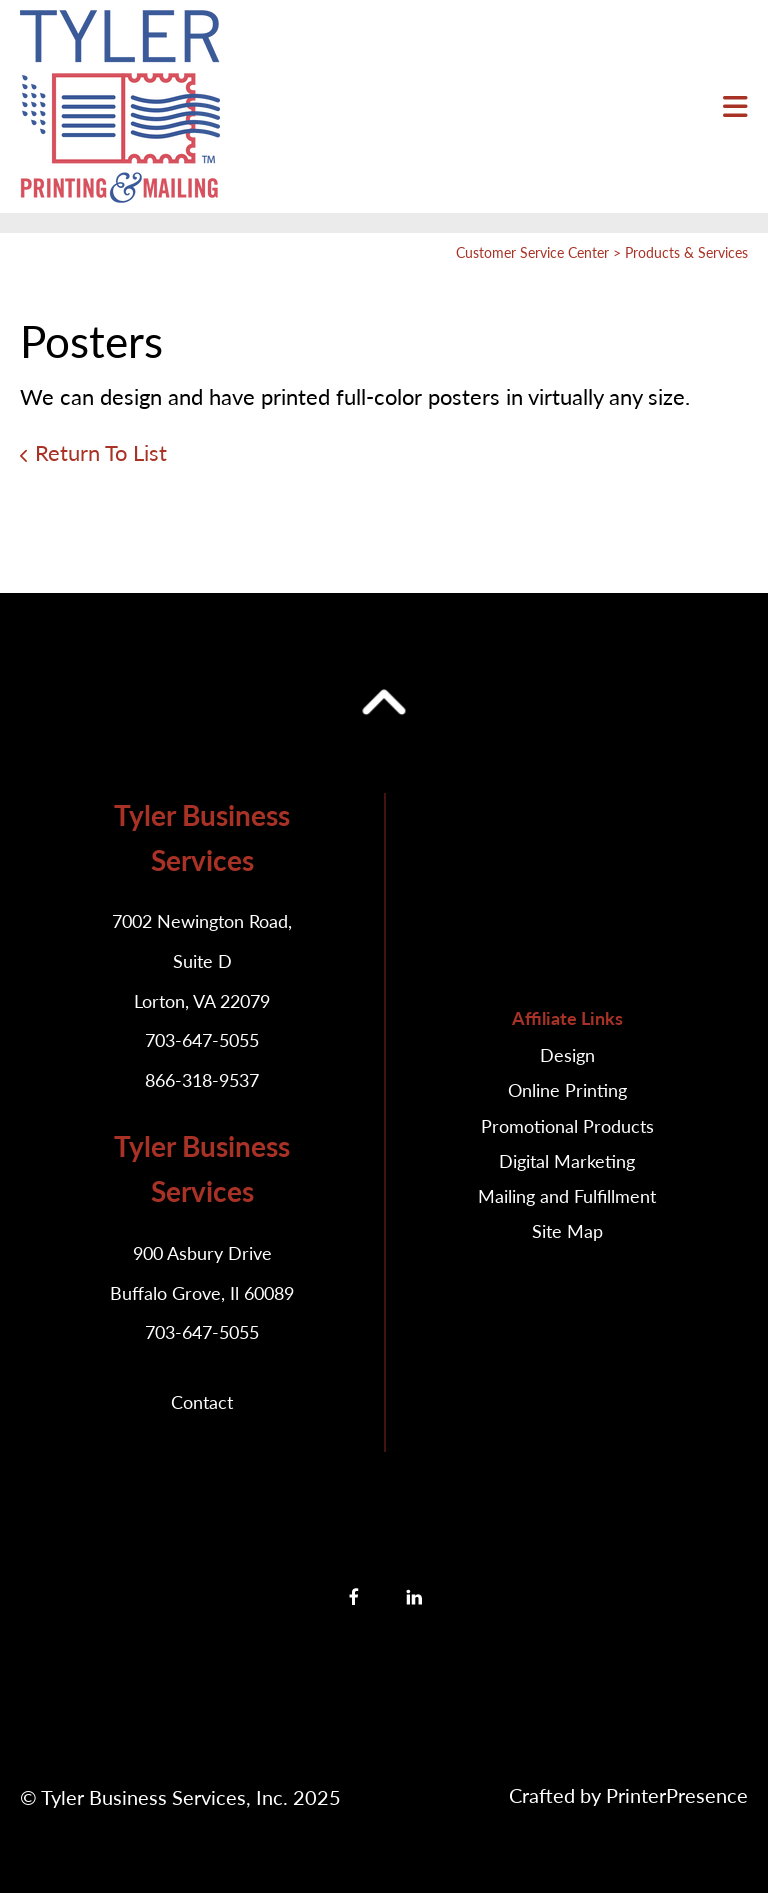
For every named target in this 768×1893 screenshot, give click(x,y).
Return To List (101, 452)
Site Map (567, 1231)
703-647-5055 (202, 1040)
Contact (202, 1402)
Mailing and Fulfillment (567, 1196)
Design (567, 1055)
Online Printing (567, 1090)
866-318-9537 (202, 1080)
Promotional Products (567, 1126)
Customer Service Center (532, 252)
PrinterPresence (677, 1795)
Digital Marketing (567, 1161)
